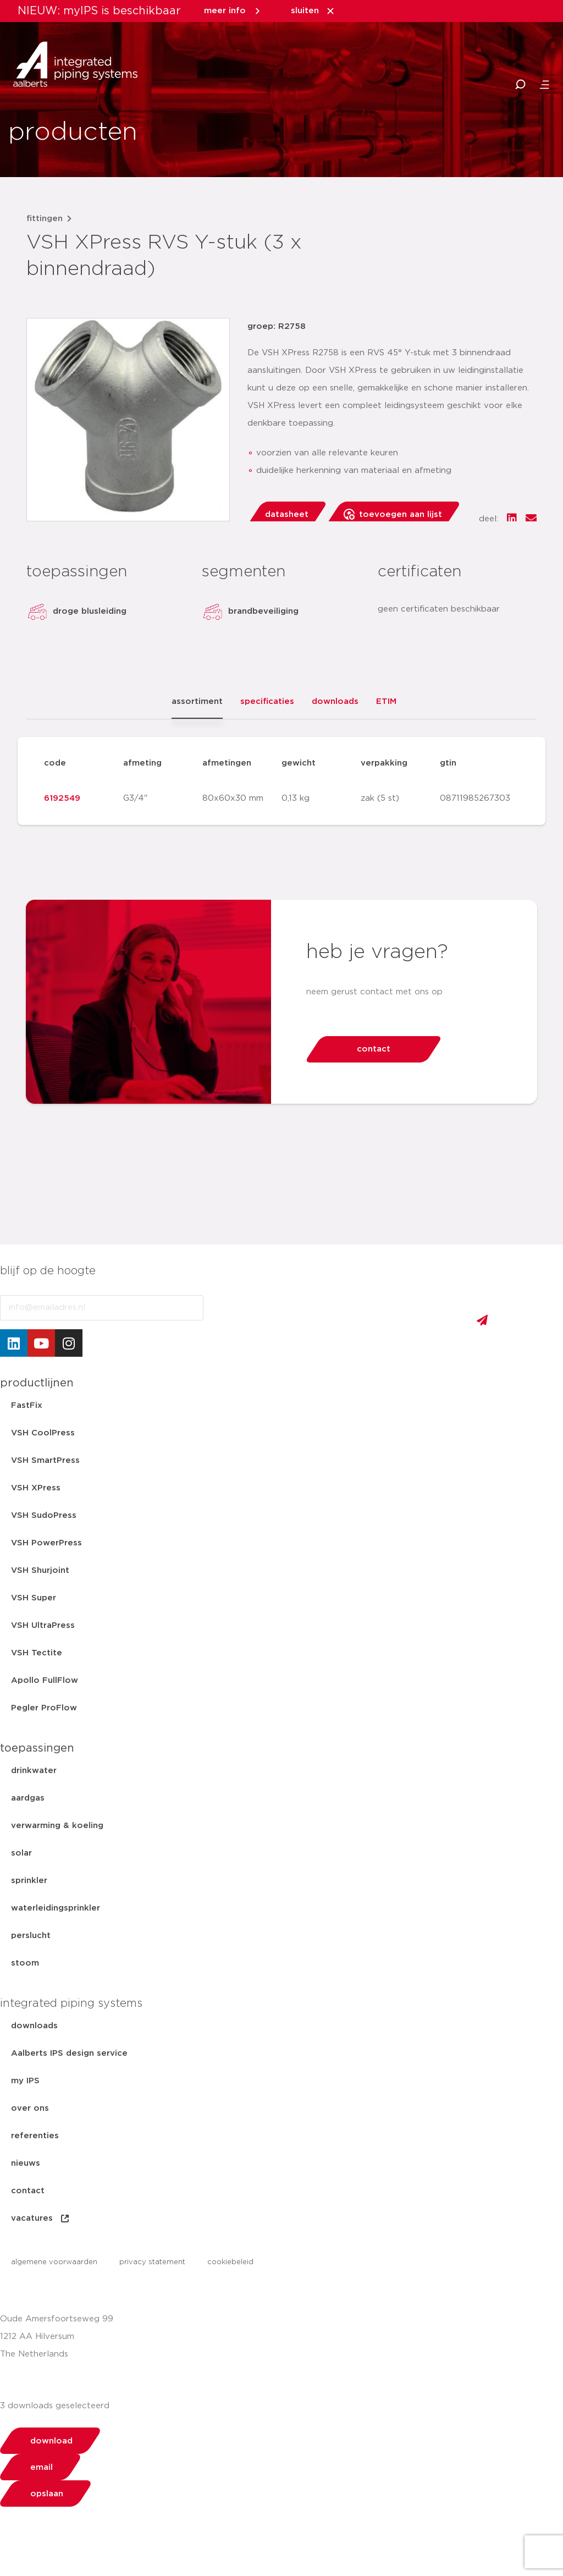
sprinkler (29, 1880)
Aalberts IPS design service (69, 2053)
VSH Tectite (36, 1653)
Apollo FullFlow (44, 1680)
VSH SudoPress (43, 1515)
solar (21, 1853)
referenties (35, 2136)
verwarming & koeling (57, 1825)
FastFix (26, 1405)
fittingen (44, 218)
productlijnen (37, 1383)
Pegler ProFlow (44, 1708)
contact (28, 2191)
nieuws (25, 2163)
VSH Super (33, 1598)
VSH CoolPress (43, 1433)
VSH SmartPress (45, 1460)
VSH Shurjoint (40, 1570)
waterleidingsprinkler (55, 1908)
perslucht (31, 1935)
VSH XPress (35, 1488)
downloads (34, 2026)
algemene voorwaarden (54, 2262)
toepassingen (37, 1748)
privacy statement (152, 2262)
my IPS (25, 2081)
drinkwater (34, 1770)
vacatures (40, 2218)
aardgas (28, 1798)
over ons (30, 2108)
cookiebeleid (230, 2262)
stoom (25, 1963)
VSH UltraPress (43, 1625)
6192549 (62, 798)
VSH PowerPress (46, 1543)
